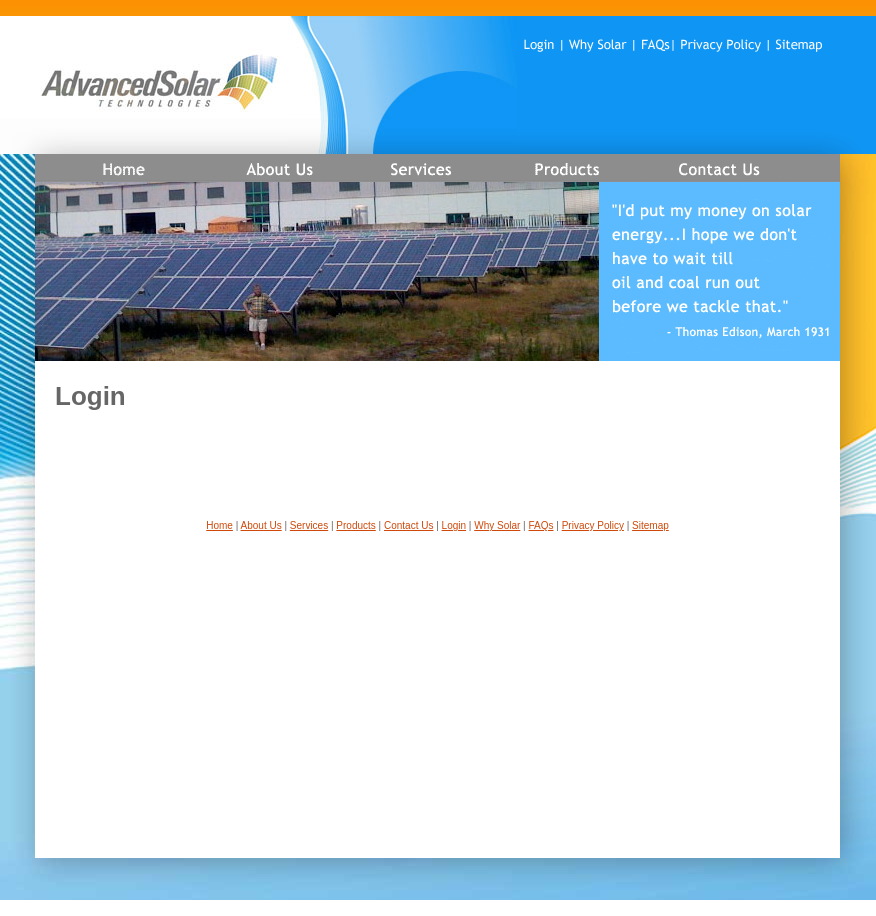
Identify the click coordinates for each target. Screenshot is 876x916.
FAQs (541, 525)
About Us (261, 525)
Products (355, 525)
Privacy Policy (593, 525)
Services (309, 525)
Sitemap (650, 525)
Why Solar (497, 525)
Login (454, 525)
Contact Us (408, 525)
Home (219, 525)
